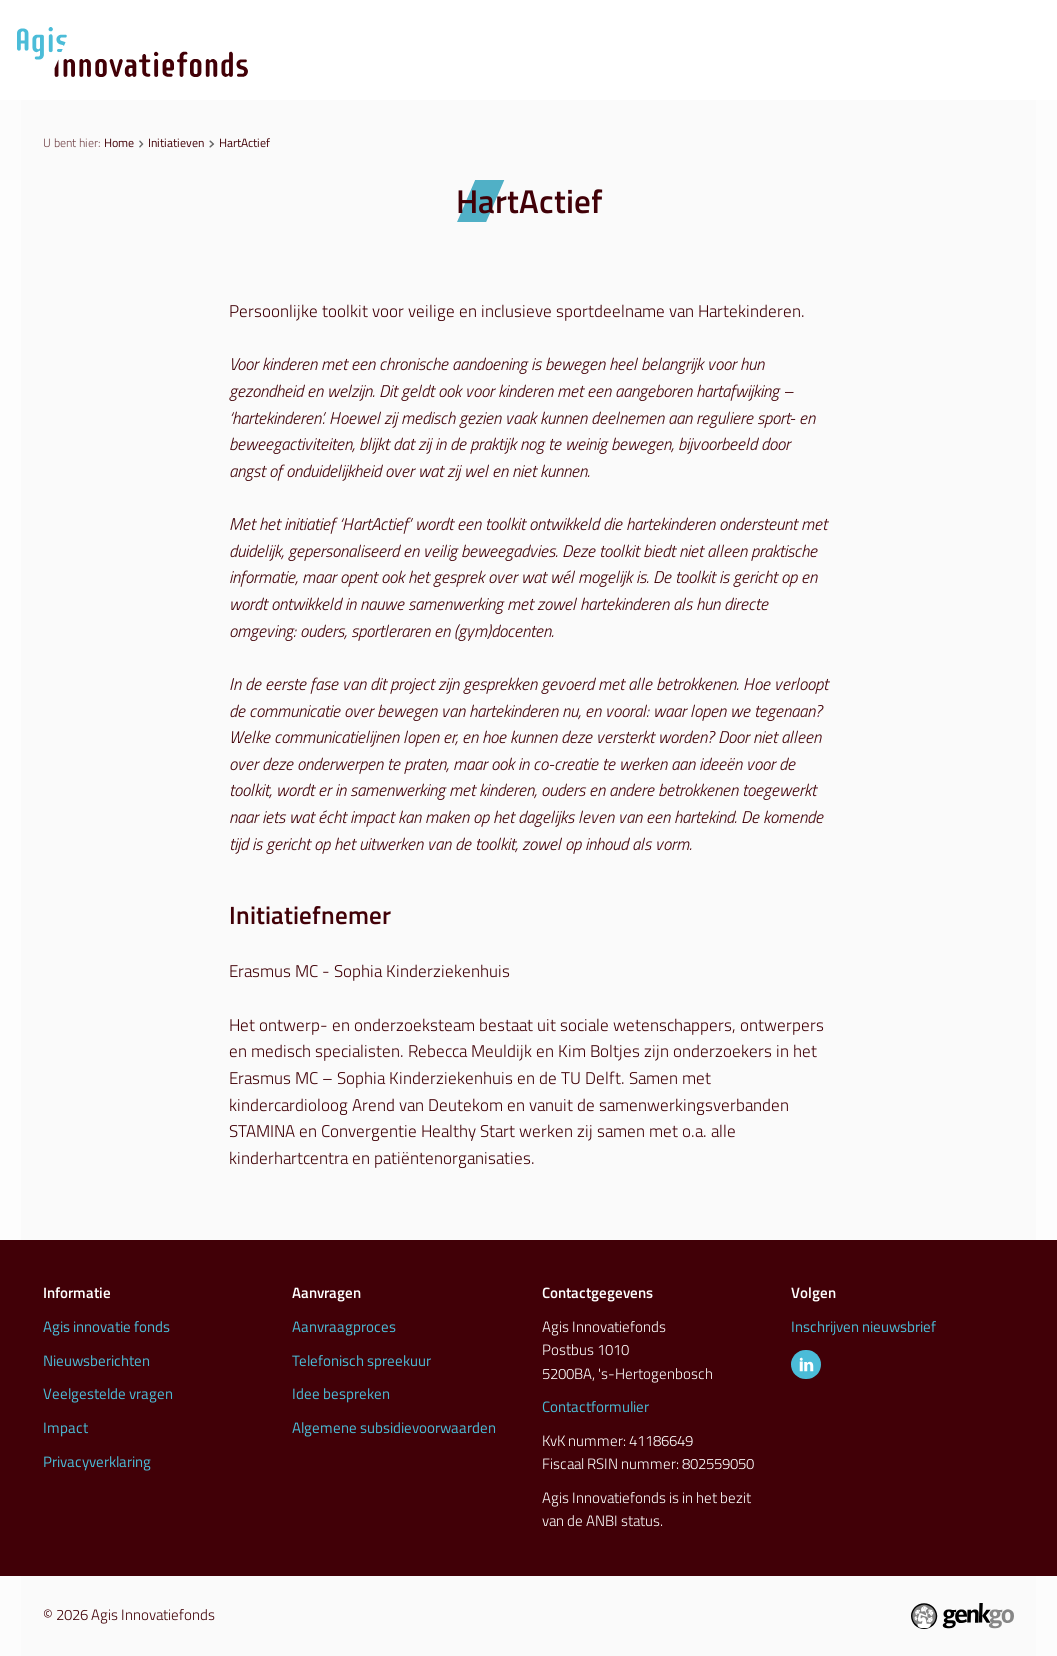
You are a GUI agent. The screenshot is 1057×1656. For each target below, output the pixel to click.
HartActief (244, 142)
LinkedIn (805, 1364)
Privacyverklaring (97, 1462)
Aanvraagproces (443, 74)
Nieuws (581, 74)
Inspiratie (828, 74)
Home (119, 142)
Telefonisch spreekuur (361, 1361)
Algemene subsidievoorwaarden (394, 1428)
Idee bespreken (341, 1394)
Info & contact (966, 74)
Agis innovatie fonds (106, 1327)
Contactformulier (595, 1407)
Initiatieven (701, 74)
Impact (65, 1428)
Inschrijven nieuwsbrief (863, 1327)
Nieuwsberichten (96, 1361)
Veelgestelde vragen (108, 1394)
